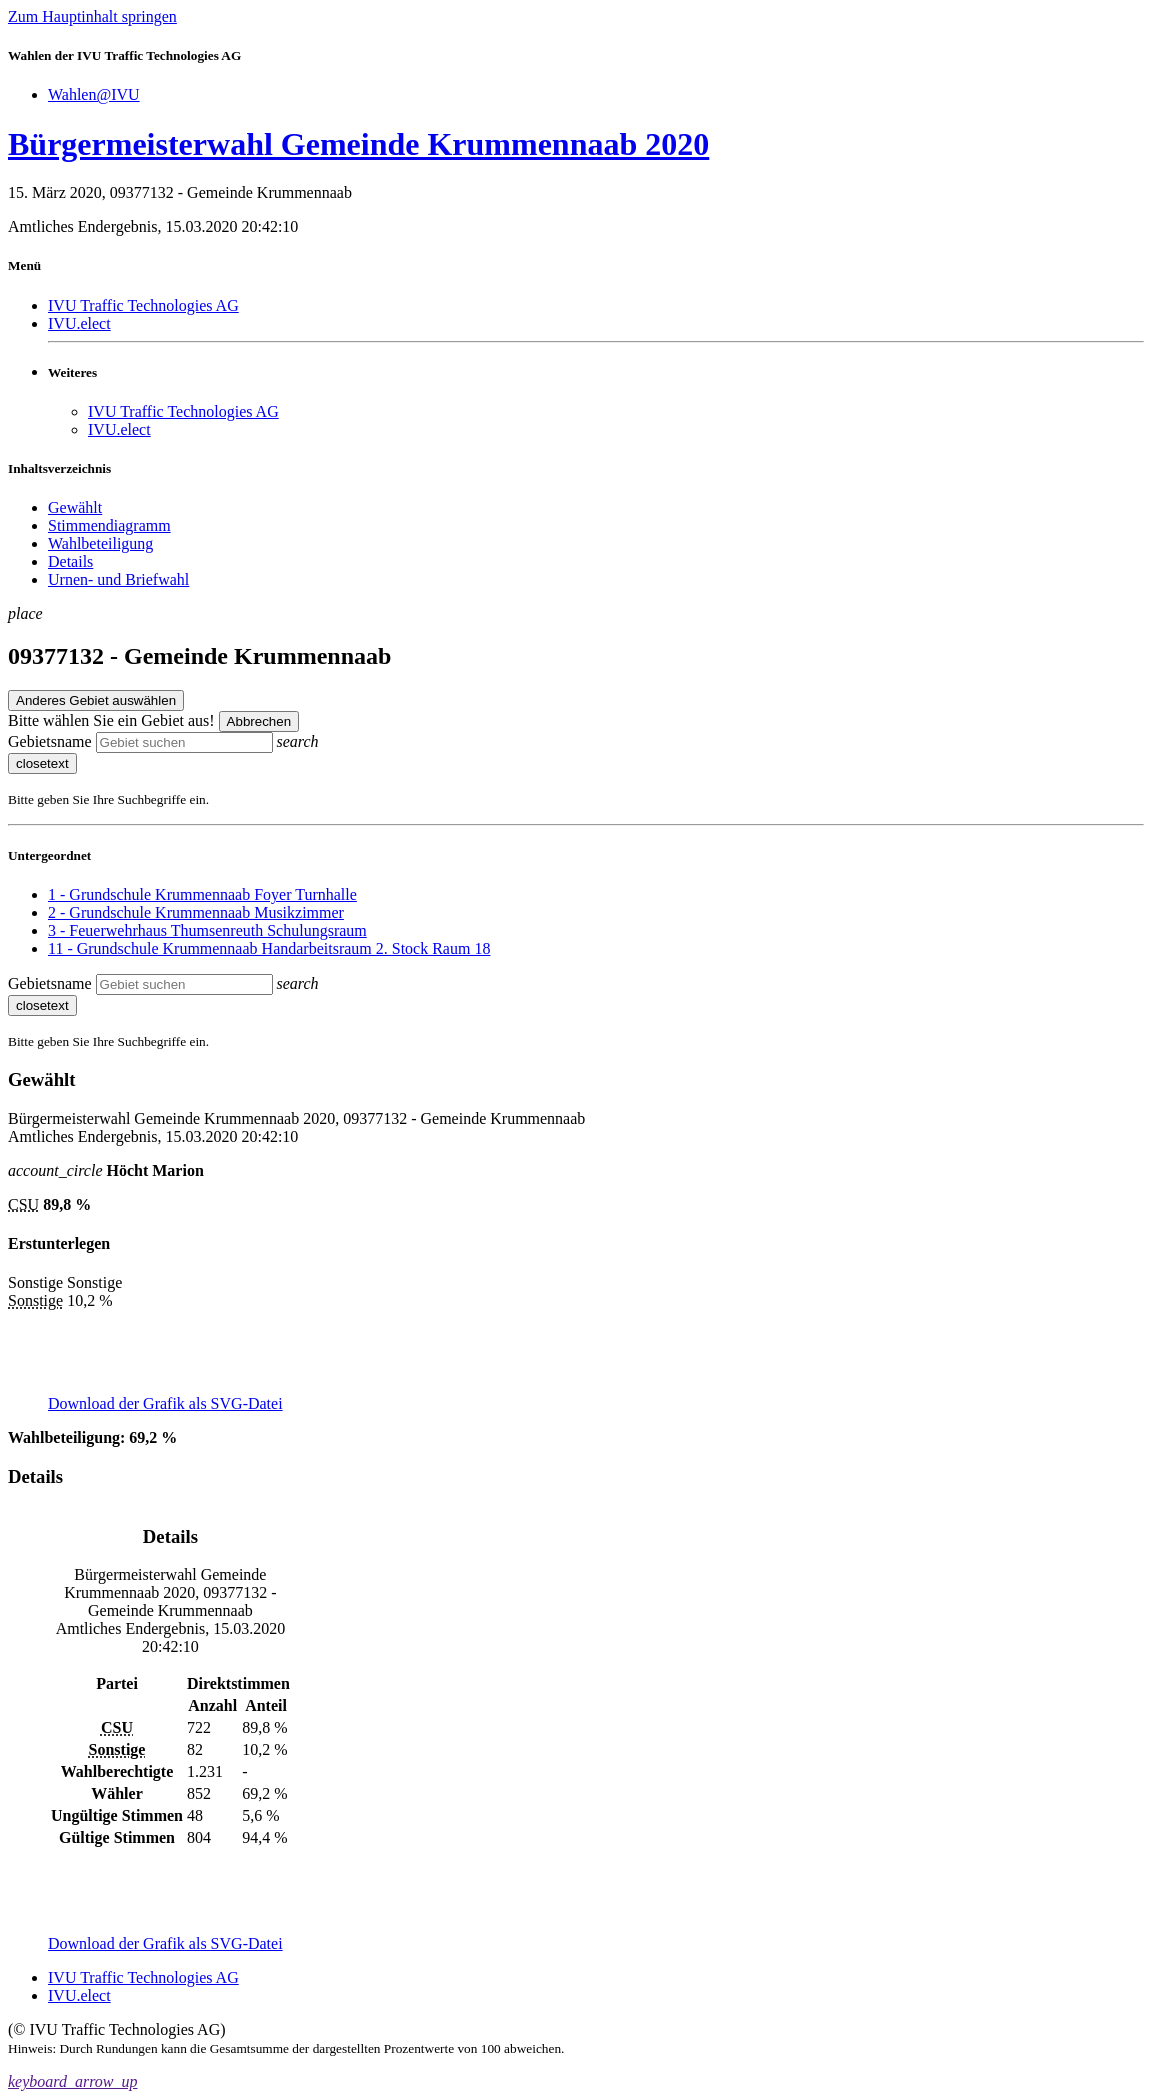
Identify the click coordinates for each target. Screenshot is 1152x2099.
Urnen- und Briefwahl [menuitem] (118, 579)
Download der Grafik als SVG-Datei (165, 1403)
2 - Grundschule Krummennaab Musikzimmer (196, 912)
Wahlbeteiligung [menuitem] (100, 543)
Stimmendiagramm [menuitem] (109, 525)
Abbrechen (259, 721)
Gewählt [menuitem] (75, 507)
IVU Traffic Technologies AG (143, 305)
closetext (42, 763)
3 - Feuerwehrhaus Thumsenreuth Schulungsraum (207, 930)
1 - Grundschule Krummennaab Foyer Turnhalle (202, 894)
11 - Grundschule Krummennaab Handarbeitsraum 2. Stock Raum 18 (269, 948)
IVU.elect (79, 323)
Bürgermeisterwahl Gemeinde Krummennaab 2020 (358, 144)
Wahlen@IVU (94, 94)
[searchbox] (184, 742)
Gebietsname (50, 741)
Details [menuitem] (70, 561)
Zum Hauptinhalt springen (92, 16)
